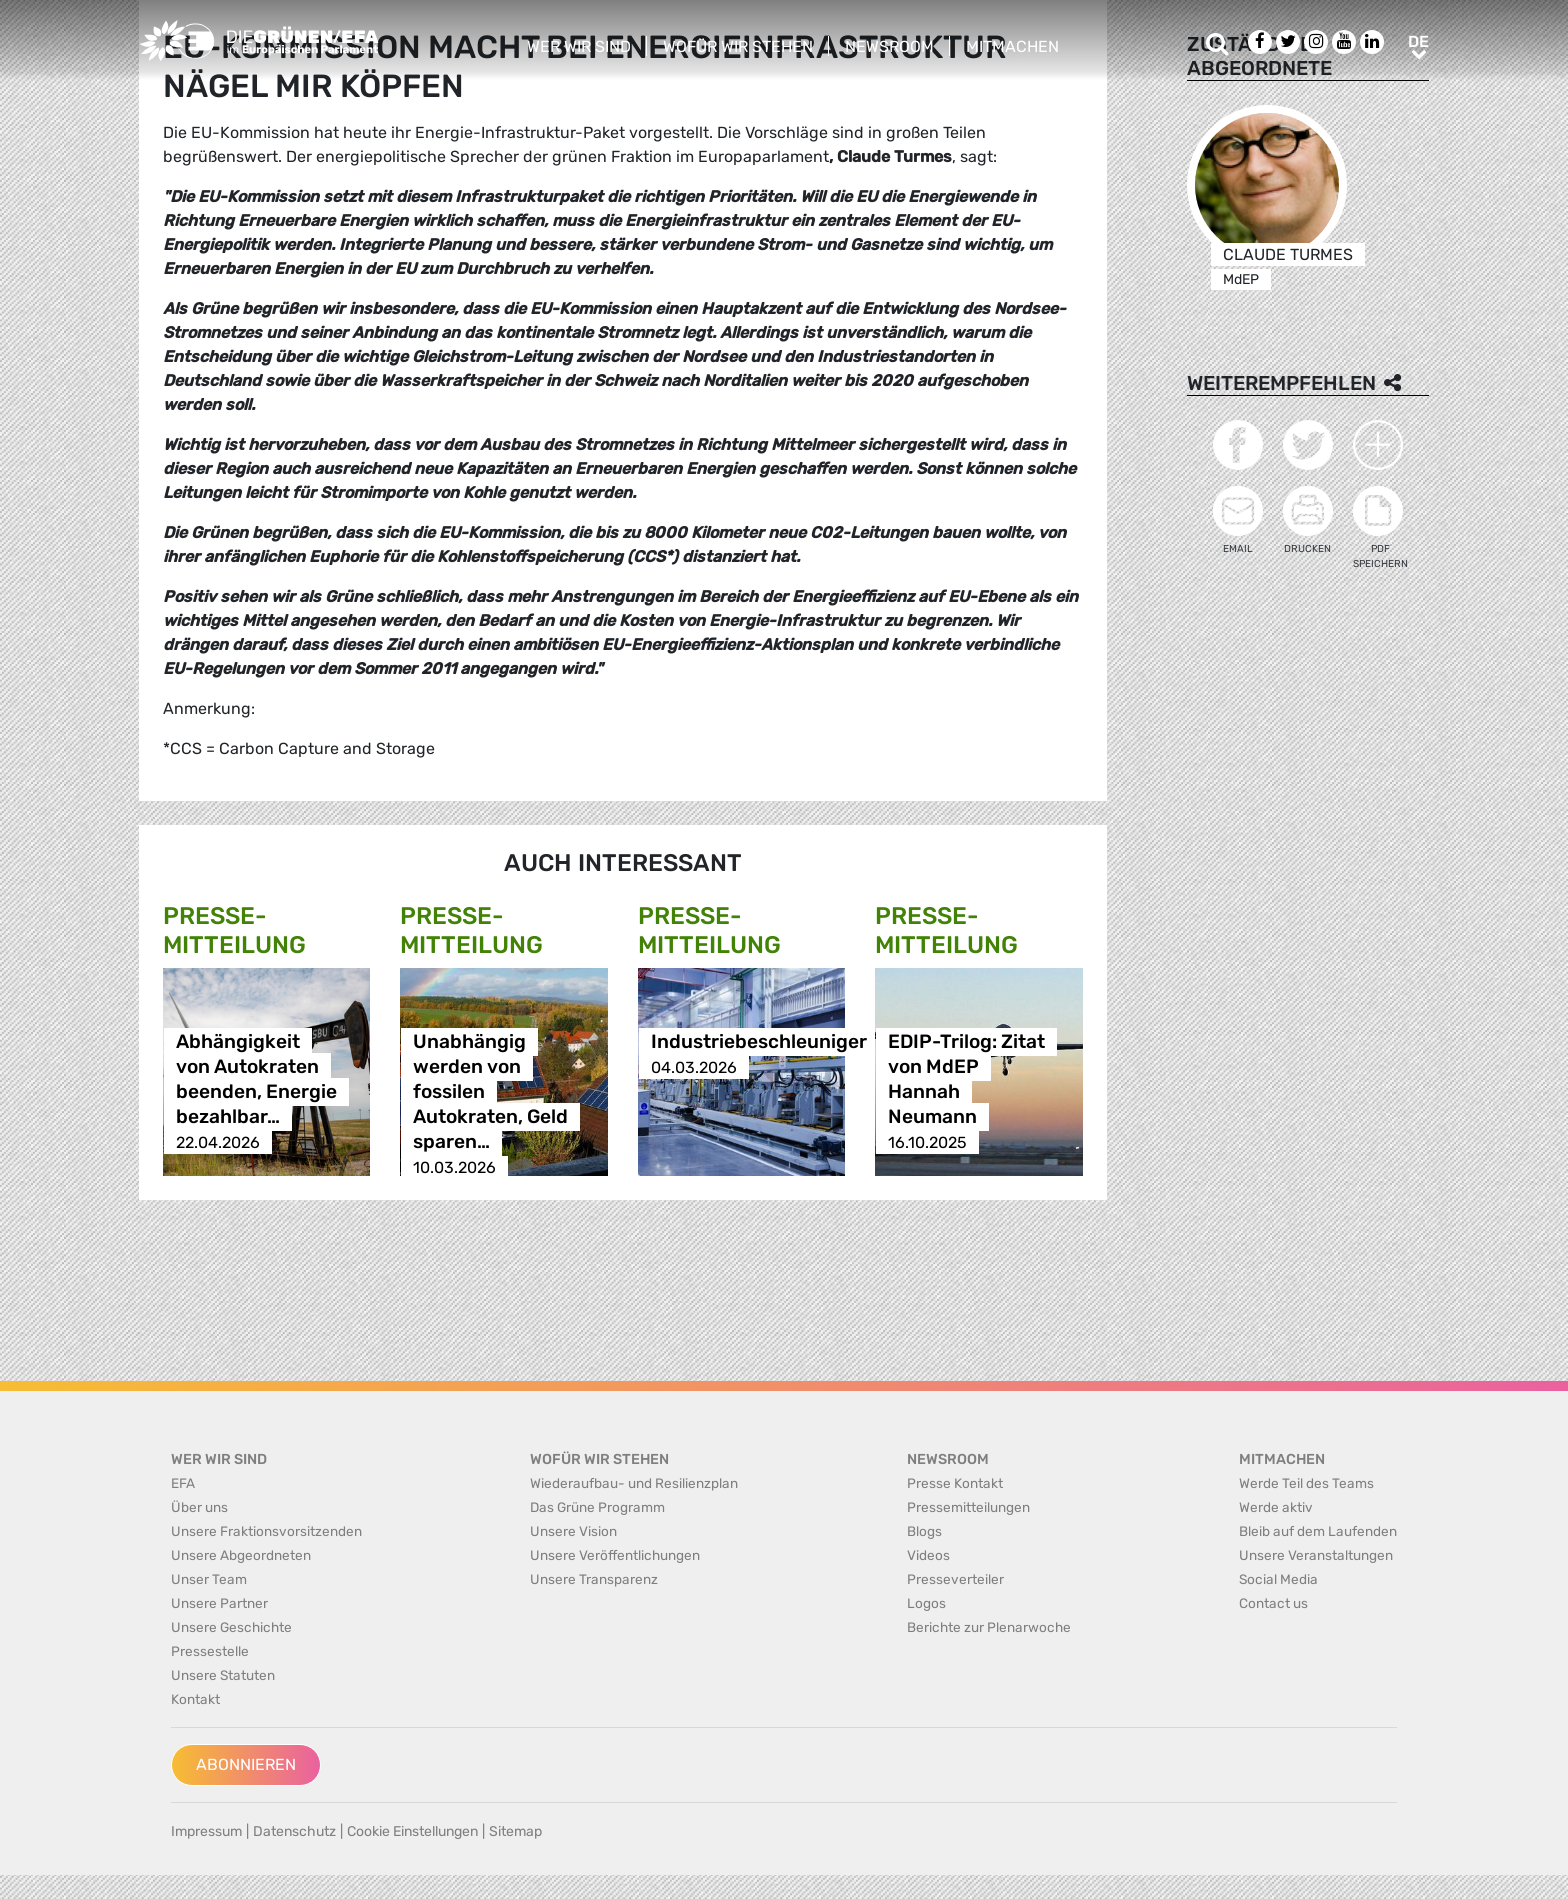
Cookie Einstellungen (412, 1831)
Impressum (206, 1831)
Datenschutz (294, 1831)
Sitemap (515, 1831)
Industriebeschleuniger (759, 1042)
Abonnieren (246, 1764)
